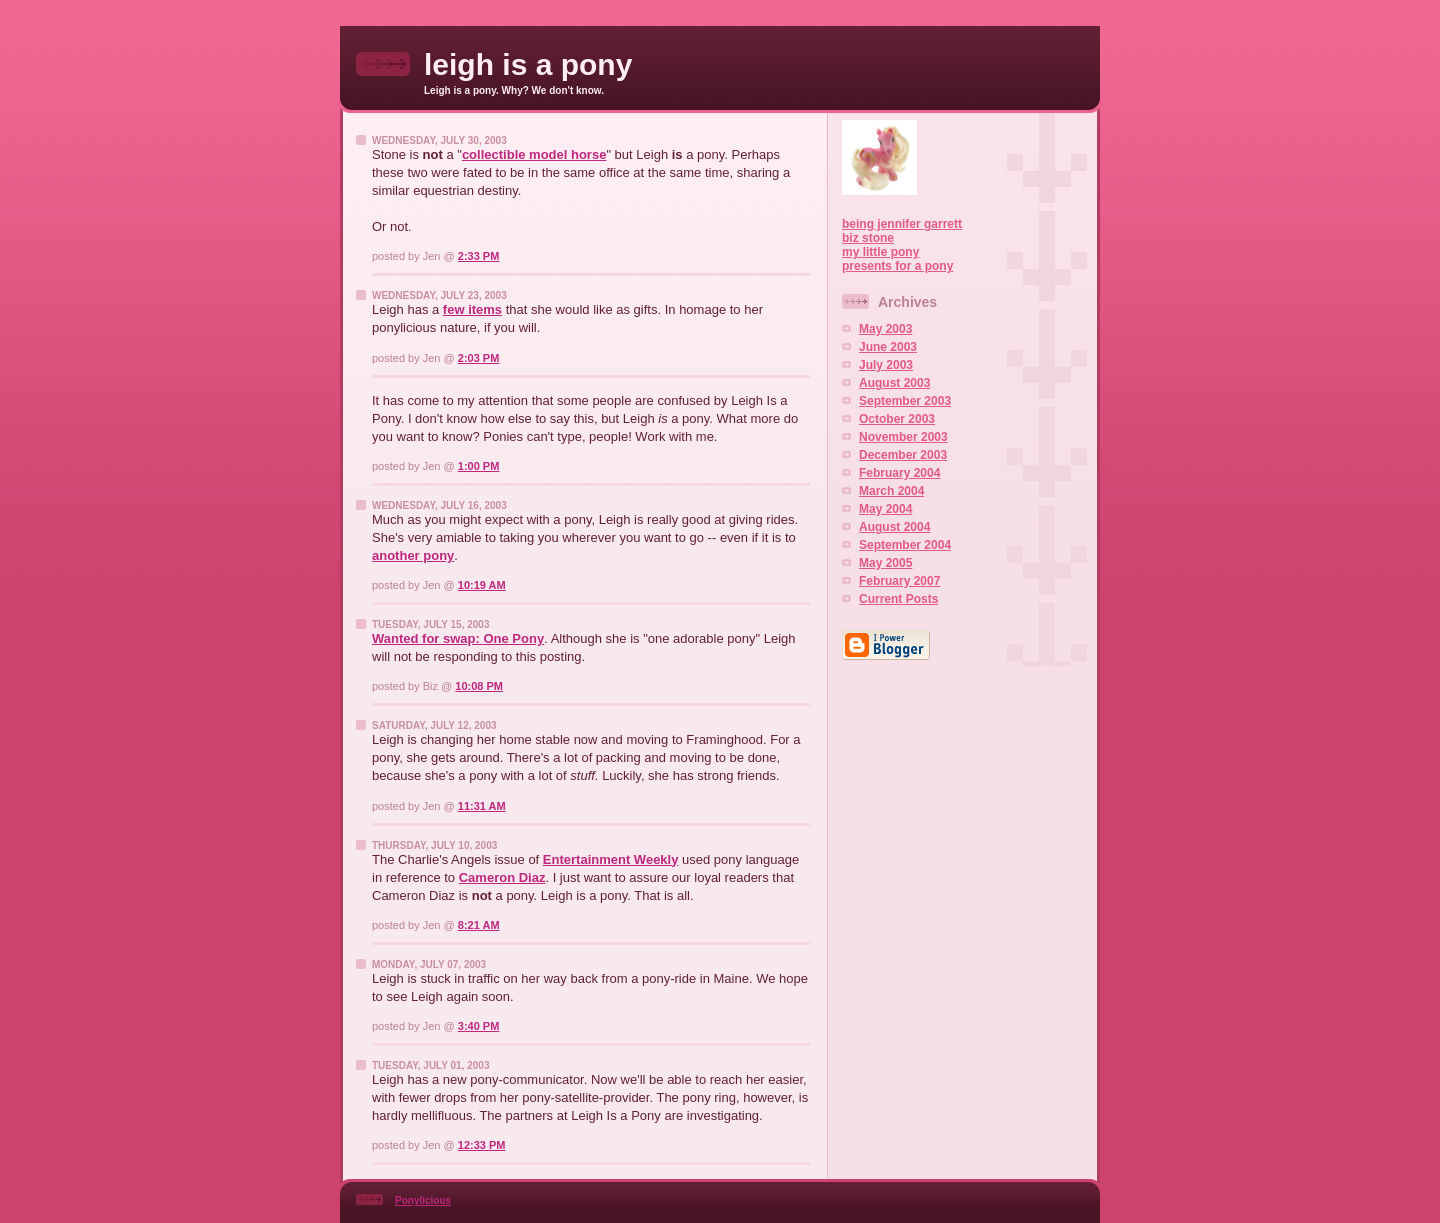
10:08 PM (479, 686)
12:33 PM (482, 1145)
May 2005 (885, 563)
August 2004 (894, 527)
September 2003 (905, 401)
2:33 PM (479, 256)
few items (472, 309)
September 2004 (905, 545)
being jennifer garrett (902, 224)
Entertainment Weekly (611, 859)
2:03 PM (479, 358)
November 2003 (903, 437)
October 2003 (897, 419)
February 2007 (899, 581)
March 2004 (891, 491)
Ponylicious (423, 1200)
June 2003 (888, 347)
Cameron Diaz (502, 877)
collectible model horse (534, 154)
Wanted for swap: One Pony (458, 638)
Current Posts (898, 599)
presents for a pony (897, 266)
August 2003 (894, 383)
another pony (413, 555)
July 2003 (886, 365)
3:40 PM (479, 1026)
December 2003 (903, 455)
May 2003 (885, 329)
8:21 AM (479, 925)
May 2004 (885, 509)
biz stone (868, 238)
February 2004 (899, 473)
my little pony (880, 252)
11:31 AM (482, 806)
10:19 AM (482, 585)
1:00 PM (479, 466)
